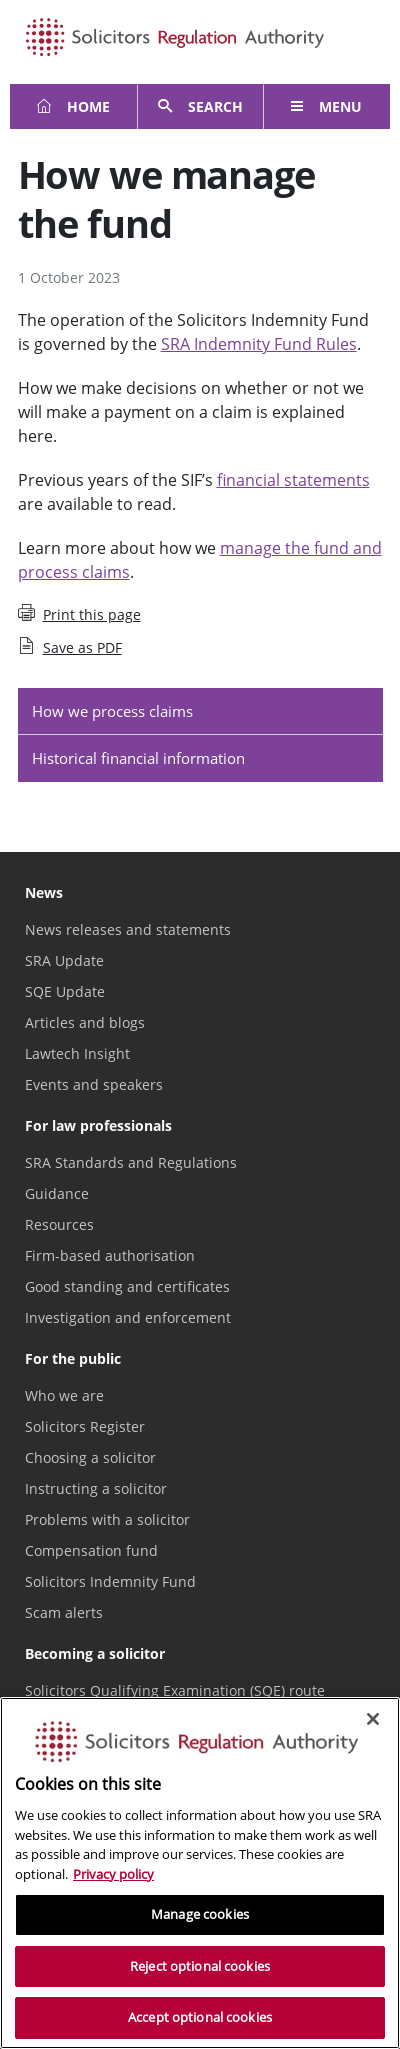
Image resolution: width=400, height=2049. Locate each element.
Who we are (64, 1395)
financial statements (293, 480)
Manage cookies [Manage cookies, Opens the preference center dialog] (200, 1914)
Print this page (79, 614)
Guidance (57, 1193)
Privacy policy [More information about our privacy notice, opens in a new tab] (113, 1874)
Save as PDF (70, 647)
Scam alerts (64, 1612)
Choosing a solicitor (90, 1457)
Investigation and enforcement (128, 1317)
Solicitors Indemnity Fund (110, 1581)
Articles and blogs (85, 1022)
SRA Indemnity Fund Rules (259, 344)
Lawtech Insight (77, 1053)
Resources (59, 1224)
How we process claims (112, 711)
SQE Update (65, 991)
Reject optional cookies (200, 1966)
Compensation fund (91, 1550)
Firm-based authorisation (110, 1255)
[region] (200, 1873)
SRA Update (64, 960)
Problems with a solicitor (107, 1519)
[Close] (373, 1719)
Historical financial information (138, 758)
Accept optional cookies (200, 2017)
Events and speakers (94, 1084)
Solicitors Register (85, 1426)
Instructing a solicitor (96, 1488)
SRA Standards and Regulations (131, 1162)
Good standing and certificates (127, 1286)
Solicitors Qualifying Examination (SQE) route (175, 1690)
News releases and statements (128, 929)
